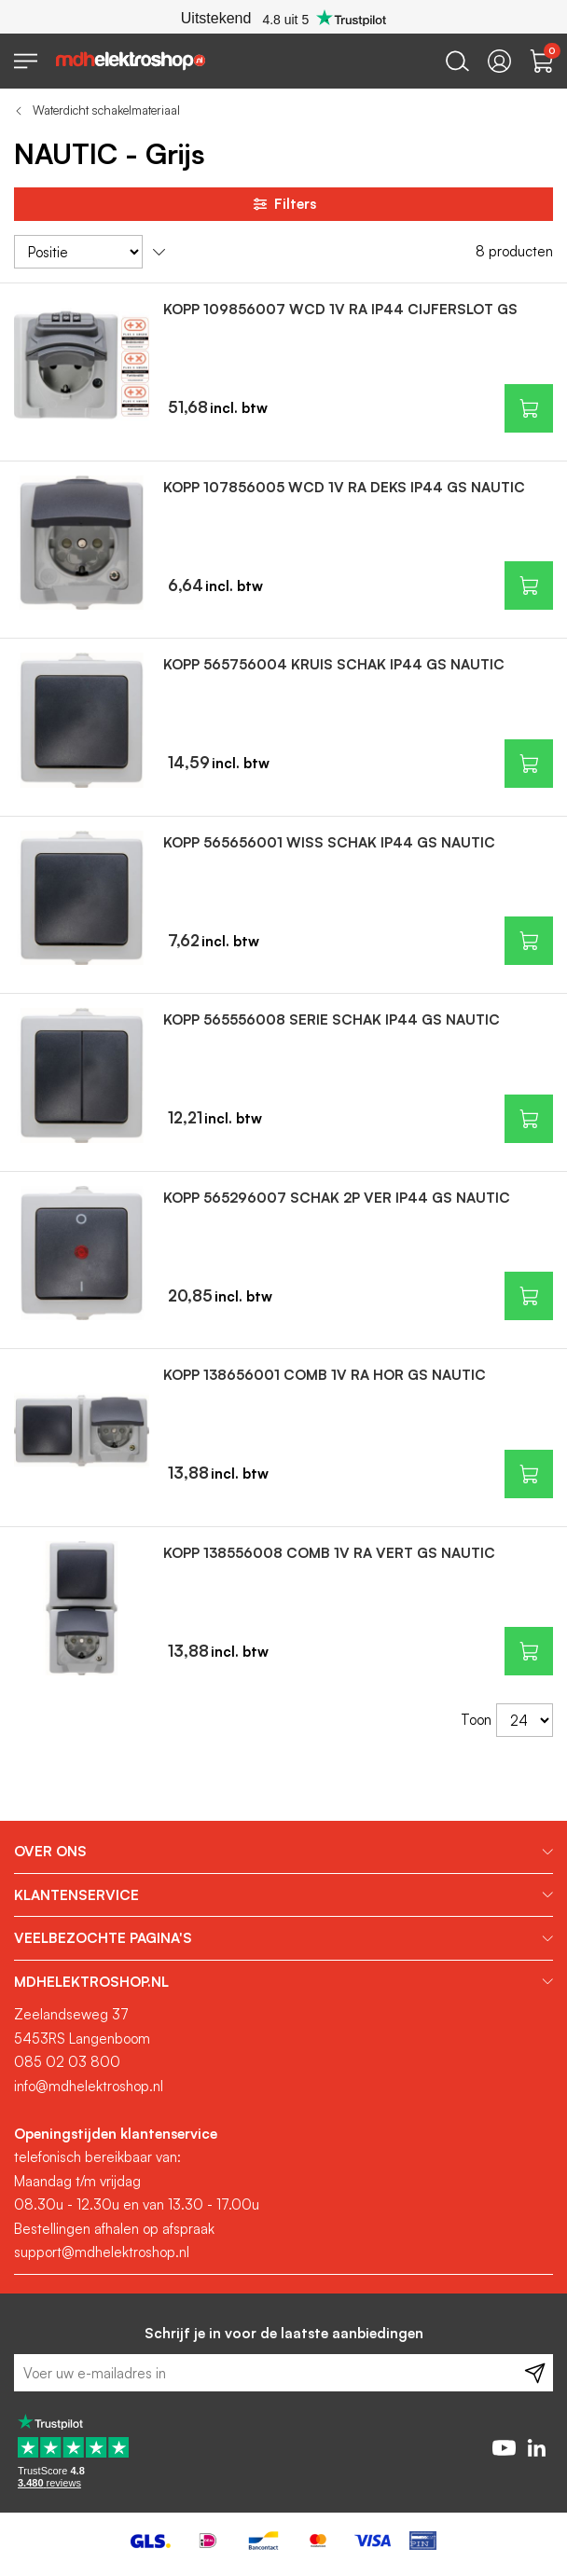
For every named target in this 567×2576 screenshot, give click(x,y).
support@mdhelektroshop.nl (101, 2252)
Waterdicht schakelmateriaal (106, 110)
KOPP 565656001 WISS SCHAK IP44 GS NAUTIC (329, 842)
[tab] (283, 1851)
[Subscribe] (534, 2372)
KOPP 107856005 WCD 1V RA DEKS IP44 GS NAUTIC (344, 487)
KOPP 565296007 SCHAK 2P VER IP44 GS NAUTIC (336, 1197)
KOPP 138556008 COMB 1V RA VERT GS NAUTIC (329, 1553)
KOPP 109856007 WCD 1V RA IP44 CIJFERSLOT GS (340, 309)
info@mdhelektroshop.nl (88, 2086)
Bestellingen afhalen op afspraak (114, 2229)
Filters (283, 204)
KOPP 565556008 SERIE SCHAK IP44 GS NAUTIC (331, 1019)
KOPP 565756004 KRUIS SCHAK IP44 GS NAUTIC (334, 664)
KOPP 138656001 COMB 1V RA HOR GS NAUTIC (324, 1375)
